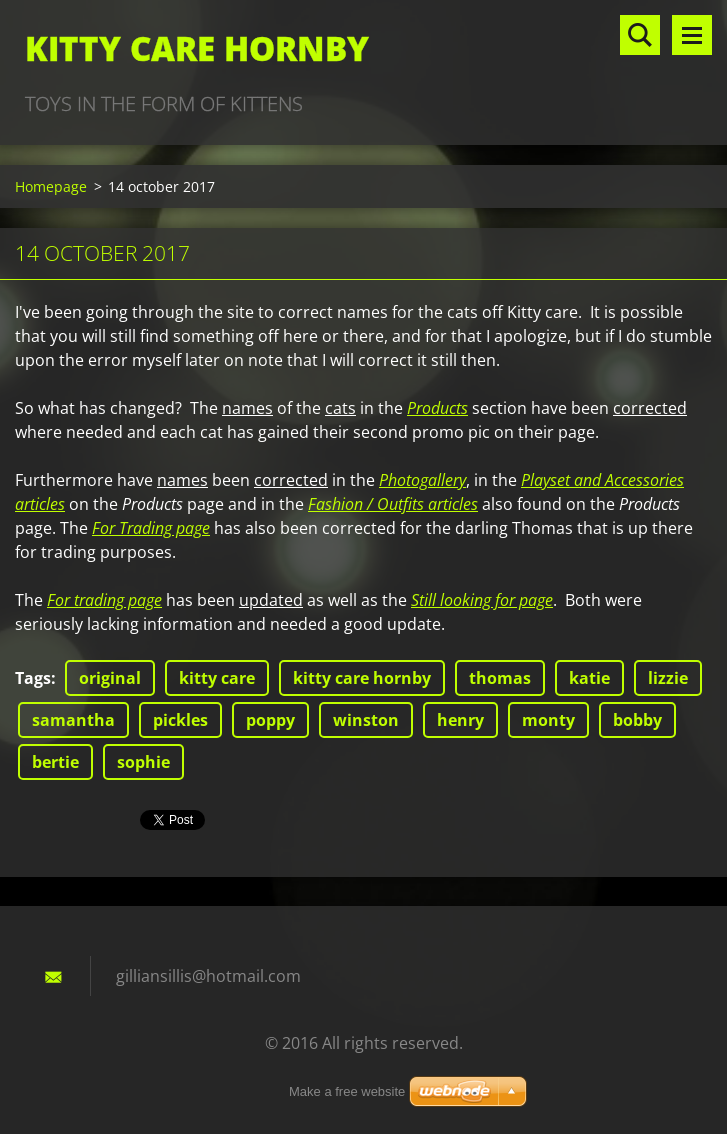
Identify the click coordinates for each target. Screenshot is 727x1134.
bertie (55, 762)
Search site (640, 35)
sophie (143, 762)
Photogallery (422, 480)
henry (460, 720)
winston (366, 720)
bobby (637, 720)
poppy (270, 720)
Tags (33, 678)
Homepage (51, 186)
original (110, 678)
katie (589, 678)
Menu (692, 35)
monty (548, 720)
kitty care (217, 678)
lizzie (668, 678)
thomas (500, 678)
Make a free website (347, 1091)
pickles (180, 720)
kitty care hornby (362, 678)
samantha (73, 720)
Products (437, 408)
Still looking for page (482, 600)
